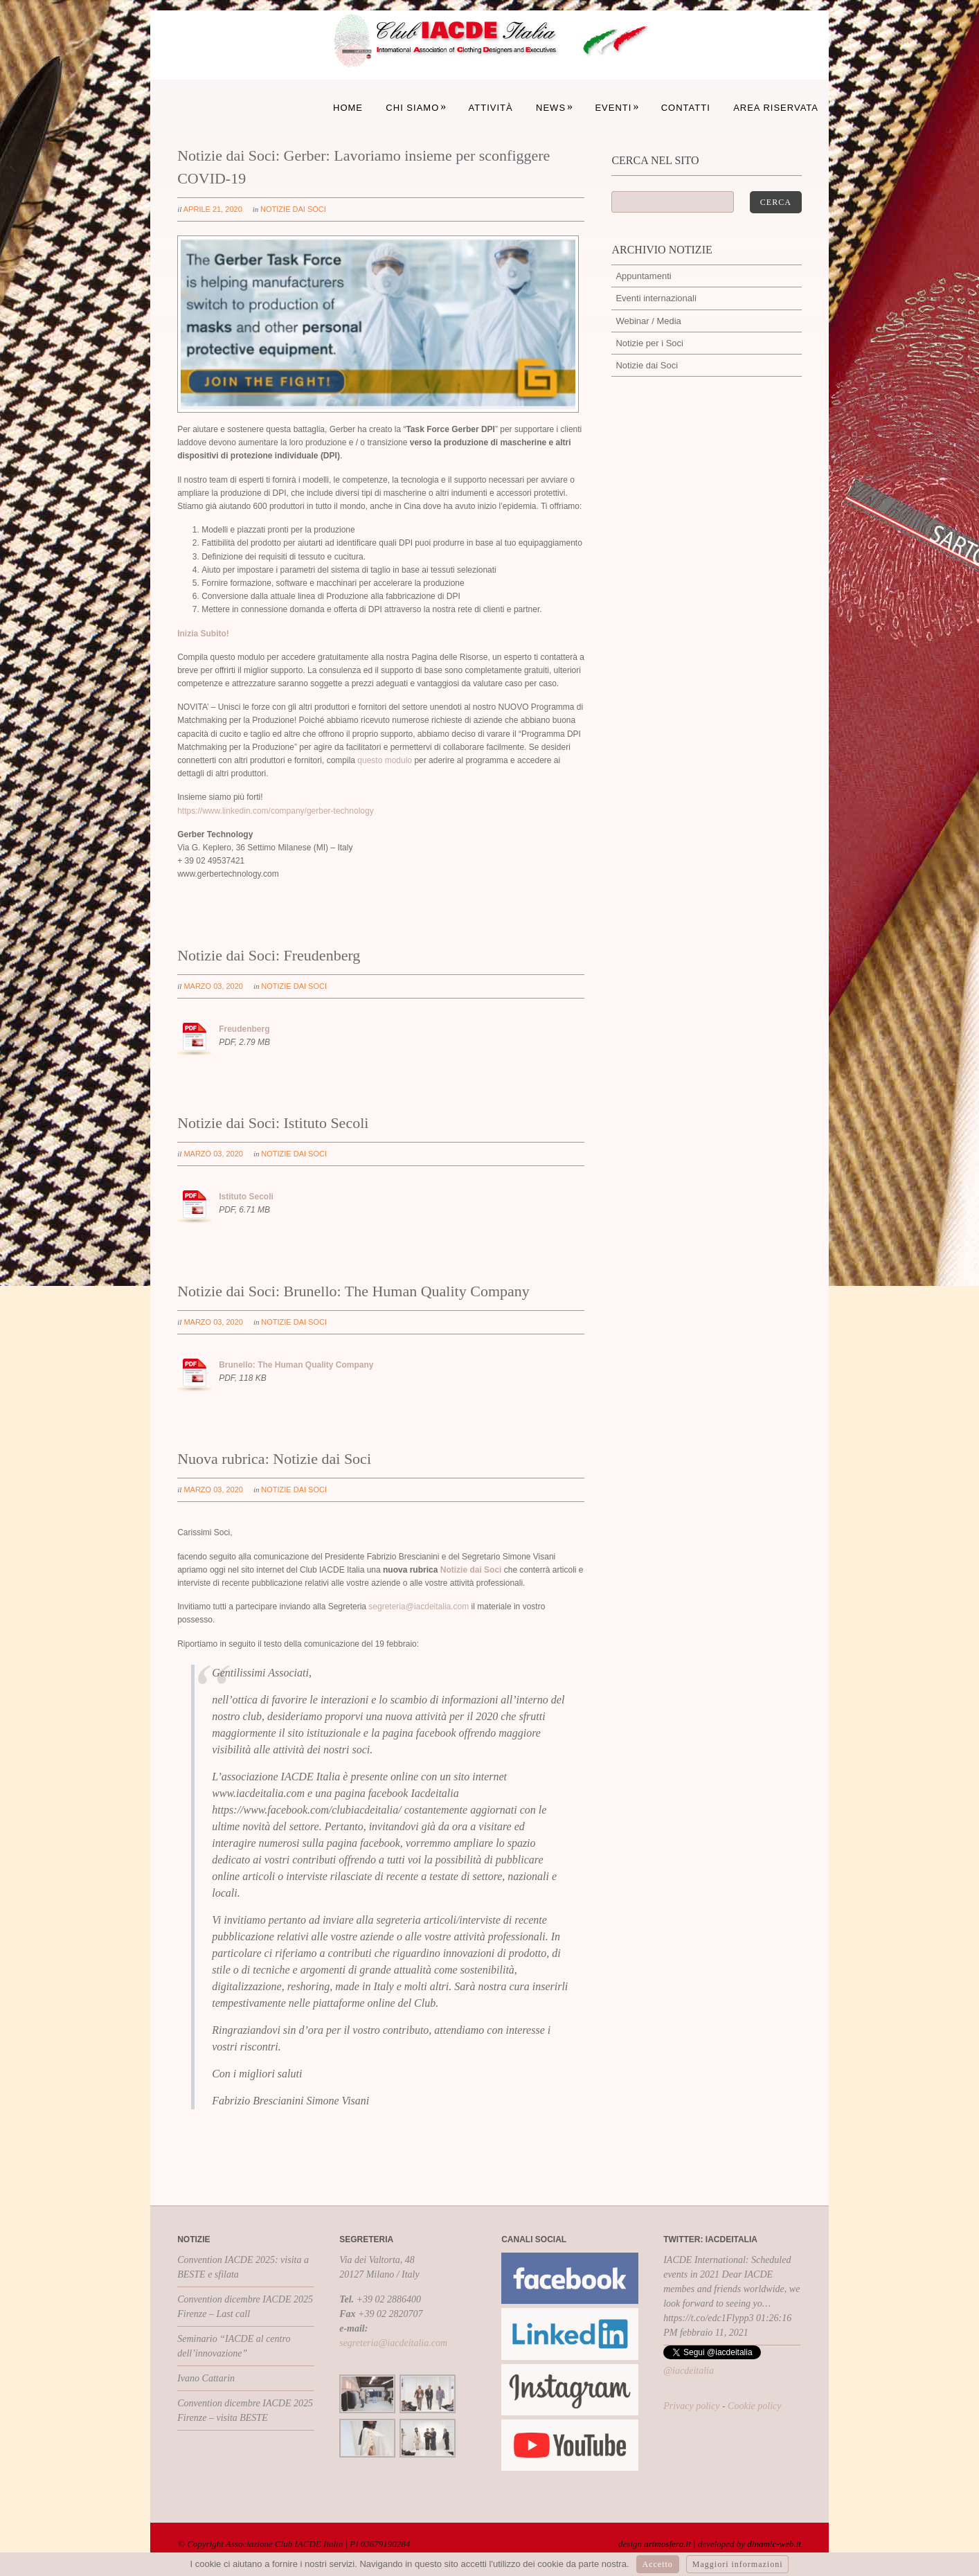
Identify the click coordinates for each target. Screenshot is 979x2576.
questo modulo (384, 760)
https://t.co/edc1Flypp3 (708, 2318)
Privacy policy (691, 2406)
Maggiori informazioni (737, 2564)
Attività (491, 107)
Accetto (658, 2564)
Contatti (685, 107)
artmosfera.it (667, 2544)
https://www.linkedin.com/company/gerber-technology (275, 811)
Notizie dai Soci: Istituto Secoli (272, 1123)
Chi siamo (416, 107)
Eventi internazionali (656, 298)
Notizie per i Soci (649, 343)
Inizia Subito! (203, 633)
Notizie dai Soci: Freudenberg (268, 955)
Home (348, 107)
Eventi (617, 107)
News (554, 107)
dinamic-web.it (774, 2544)
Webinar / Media (648, 321)
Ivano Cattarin (206, 2378)
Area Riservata (775, 107)
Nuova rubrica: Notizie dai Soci (274, 1458)
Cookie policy (754, 2406)
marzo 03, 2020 (213, 986)
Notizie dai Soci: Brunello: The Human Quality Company (353, 1291)
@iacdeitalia (688, 2370)
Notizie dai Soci (293, 209)
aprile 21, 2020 (212, 209)
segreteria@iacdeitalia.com (418, 1606)
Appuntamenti (643, 276)
